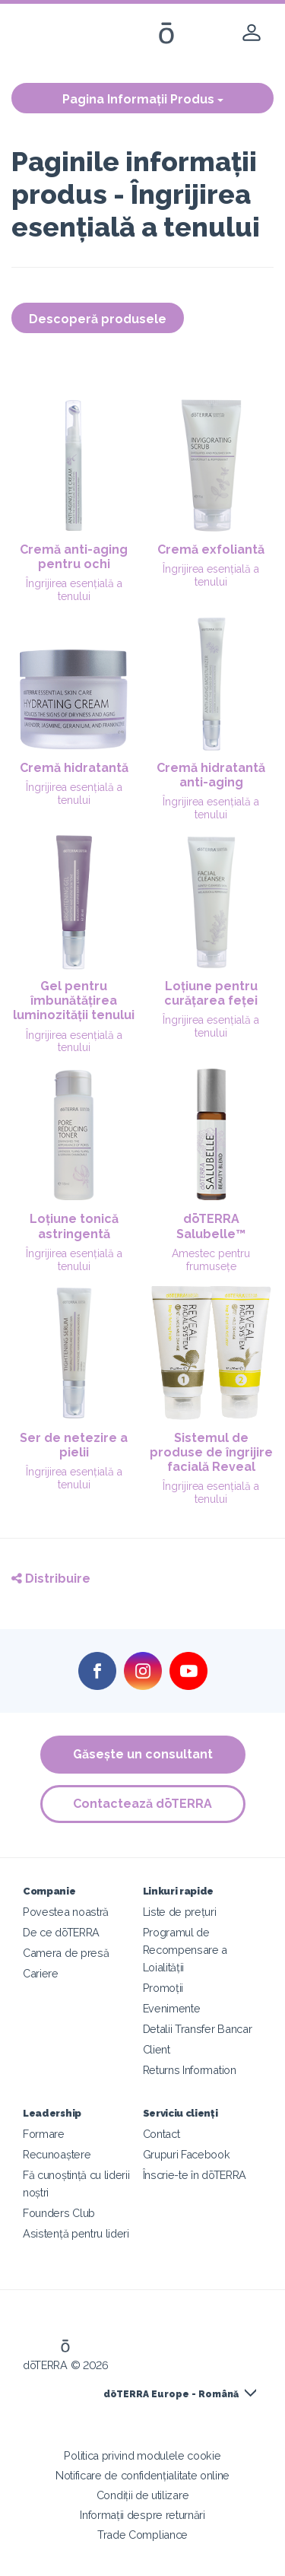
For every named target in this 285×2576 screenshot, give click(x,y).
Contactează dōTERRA (142, 1803)
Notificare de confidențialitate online (142, 2475)
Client (156, 2049)
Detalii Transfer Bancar (197, 2028)
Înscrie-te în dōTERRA (195, 2174)
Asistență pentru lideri (76, 2233)
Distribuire (50, 1578)
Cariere (41, 1973)
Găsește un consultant (143, 1754)
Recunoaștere (56, 2154)
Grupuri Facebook (186, 2154)
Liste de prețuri (180, 1911)
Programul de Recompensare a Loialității (185, 1950)
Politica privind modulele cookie (142, 2455)
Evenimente (172, 2008)
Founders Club (59, 2212)
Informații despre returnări (142, 2514)
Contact (161, 2133)
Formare (44, 2133)
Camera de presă (66, 1952)
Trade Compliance (142, 2534)
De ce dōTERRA (61, 1932)
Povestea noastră (66, 1911)
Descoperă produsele (97, 319)
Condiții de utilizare (143, 2495)
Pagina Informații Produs (142, 99)
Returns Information (189, 2069)
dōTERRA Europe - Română (171, 2394)
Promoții (163, 1987)
